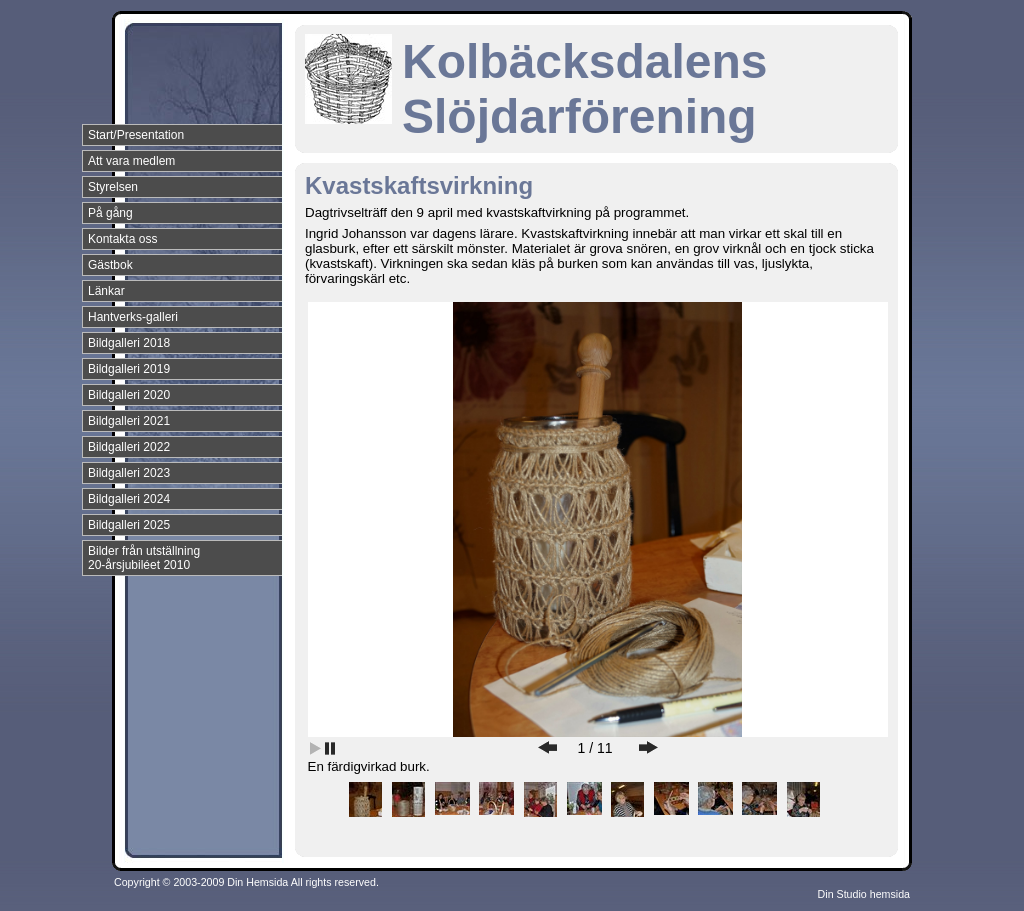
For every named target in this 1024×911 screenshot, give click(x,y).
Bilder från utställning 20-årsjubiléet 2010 (144, 558)
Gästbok (110, 265)
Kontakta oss (122, 239)
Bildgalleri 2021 (129, 421)
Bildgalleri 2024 (129, 499)
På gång (110, 213)
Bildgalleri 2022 (129, 447)
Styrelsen (113, 187)
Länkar (106, 291)
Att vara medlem (131, 161)
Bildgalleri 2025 (129, 525)
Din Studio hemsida (864, 894)
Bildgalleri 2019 (129, 369)
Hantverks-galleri (133, 317)
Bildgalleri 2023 (129, 473)
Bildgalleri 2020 (129, 395)
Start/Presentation (136, 135)
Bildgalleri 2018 (129, 343)
